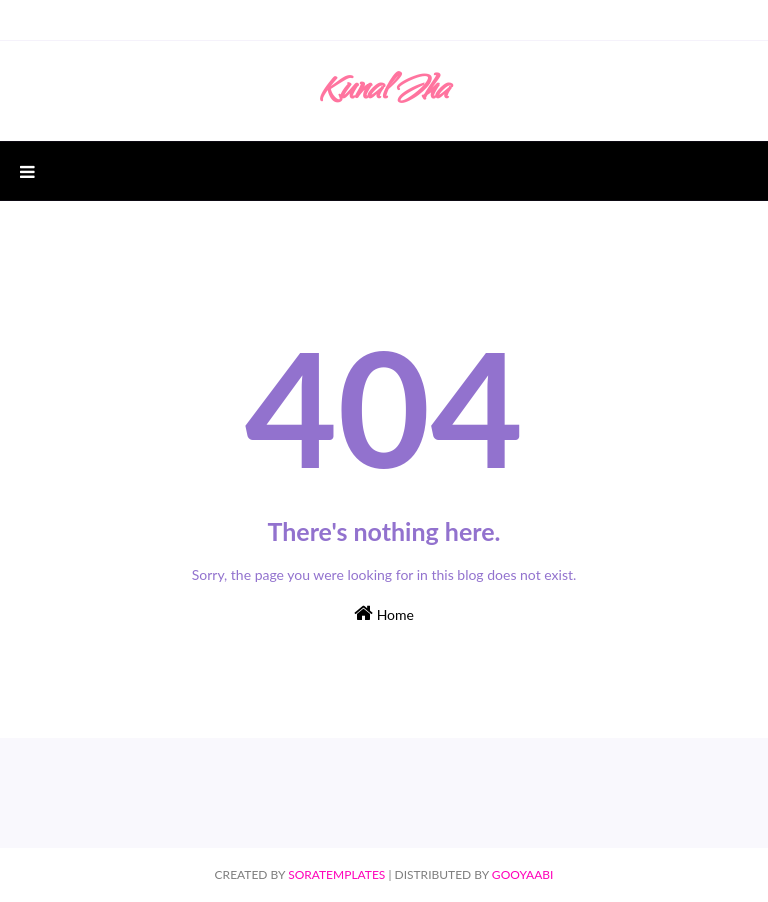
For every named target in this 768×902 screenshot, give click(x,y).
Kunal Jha (384, 92)
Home (384, 613)
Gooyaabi (523, 874)
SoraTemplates (336, 874)
